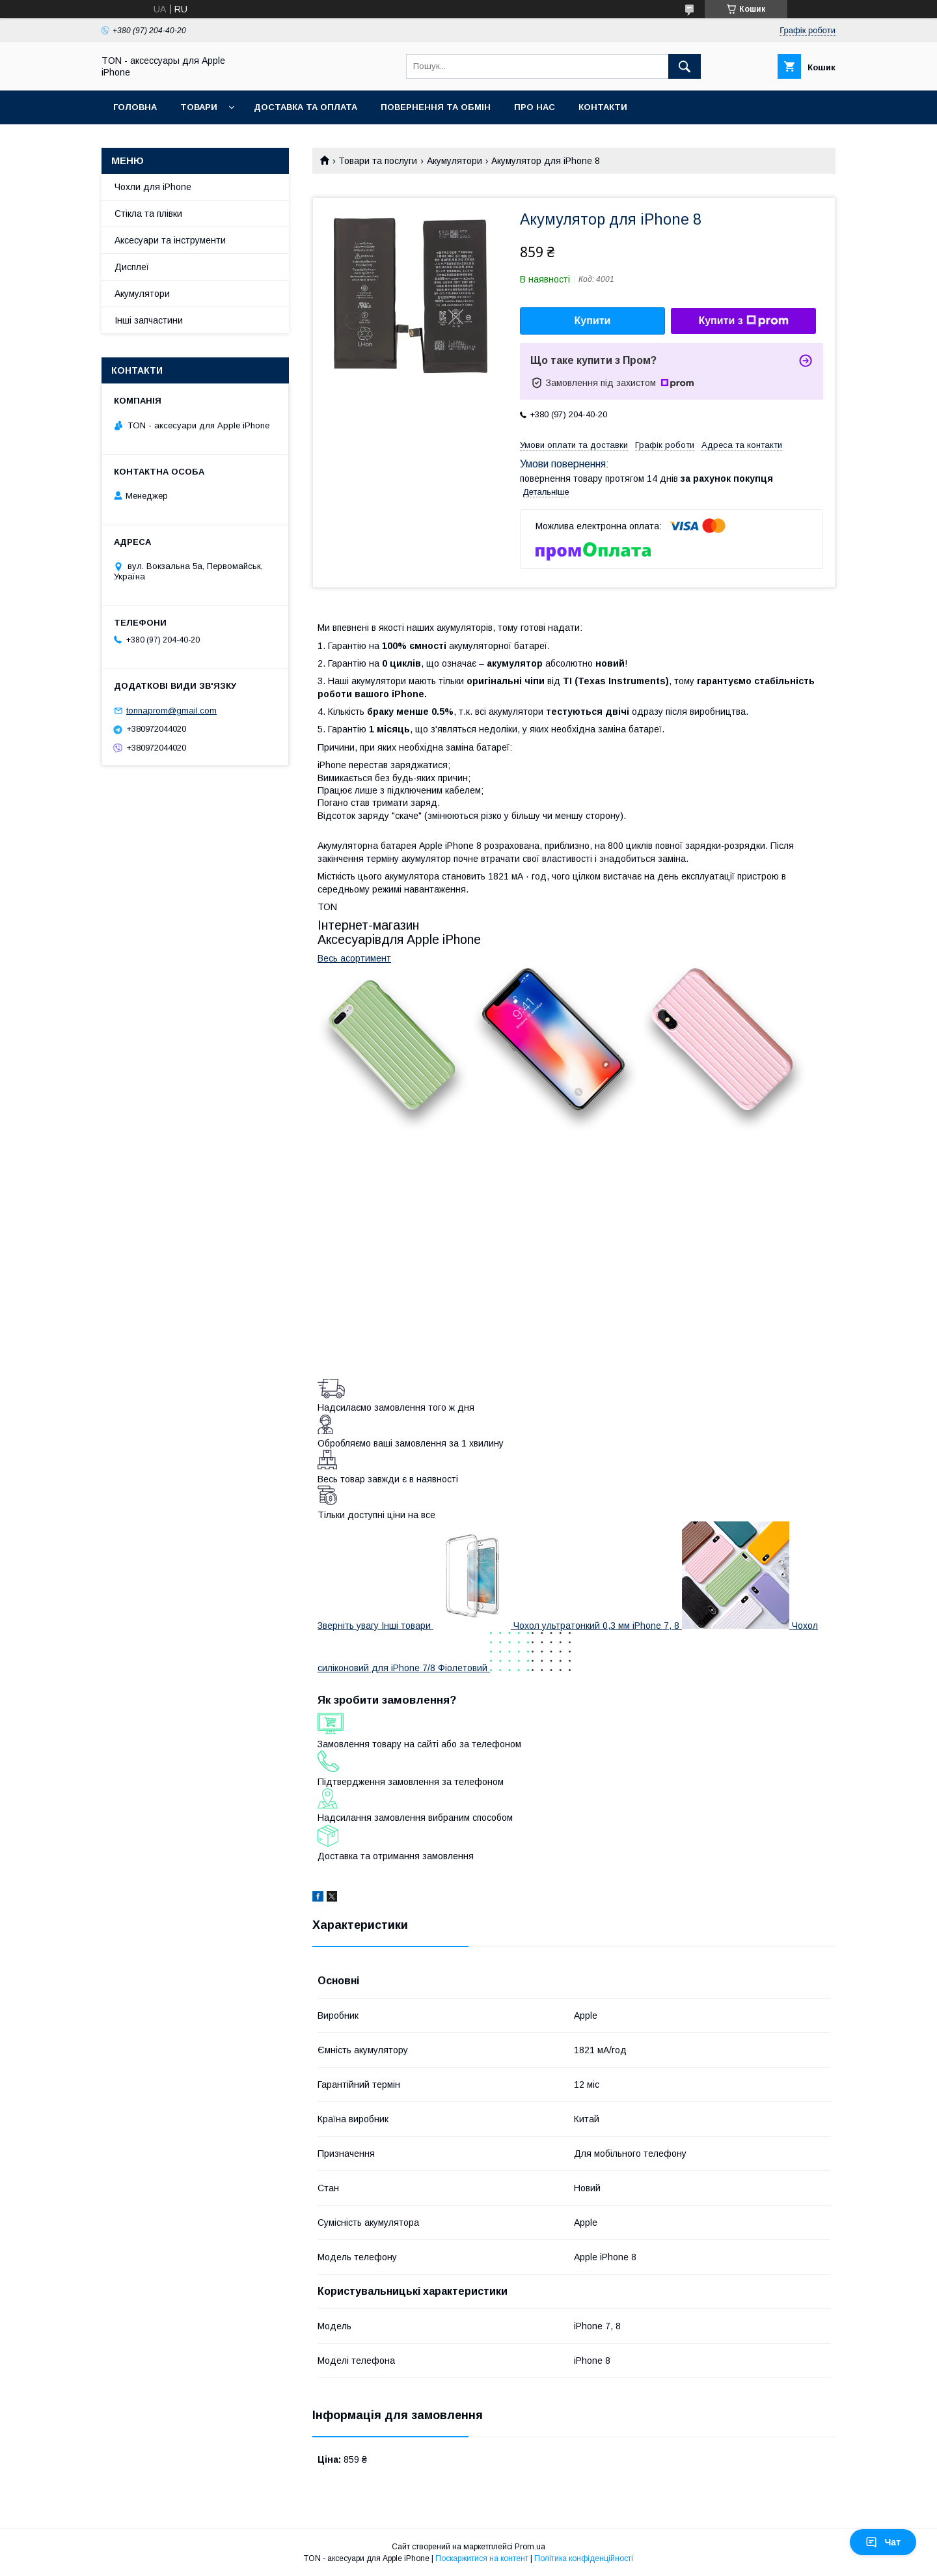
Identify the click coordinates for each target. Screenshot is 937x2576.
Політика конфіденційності (583, 2558)
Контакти (602, 107)
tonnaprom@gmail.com (171, 710)
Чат (883, 2542)
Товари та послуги (377, 161)
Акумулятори (454, 161)
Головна (135, 107)
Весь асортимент (354, 958)
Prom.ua (530, 2546)
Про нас (534, 107)
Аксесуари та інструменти (170, 240)
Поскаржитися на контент (481, 2558)
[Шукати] (684, 66)
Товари (198, 107)
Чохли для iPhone (153, 187)
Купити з (743, 321)
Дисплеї (132, 267)
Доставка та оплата (305, 107)
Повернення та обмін (436, 107)
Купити (593, 320)
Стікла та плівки (148, 213)
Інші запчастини (149, 320)
